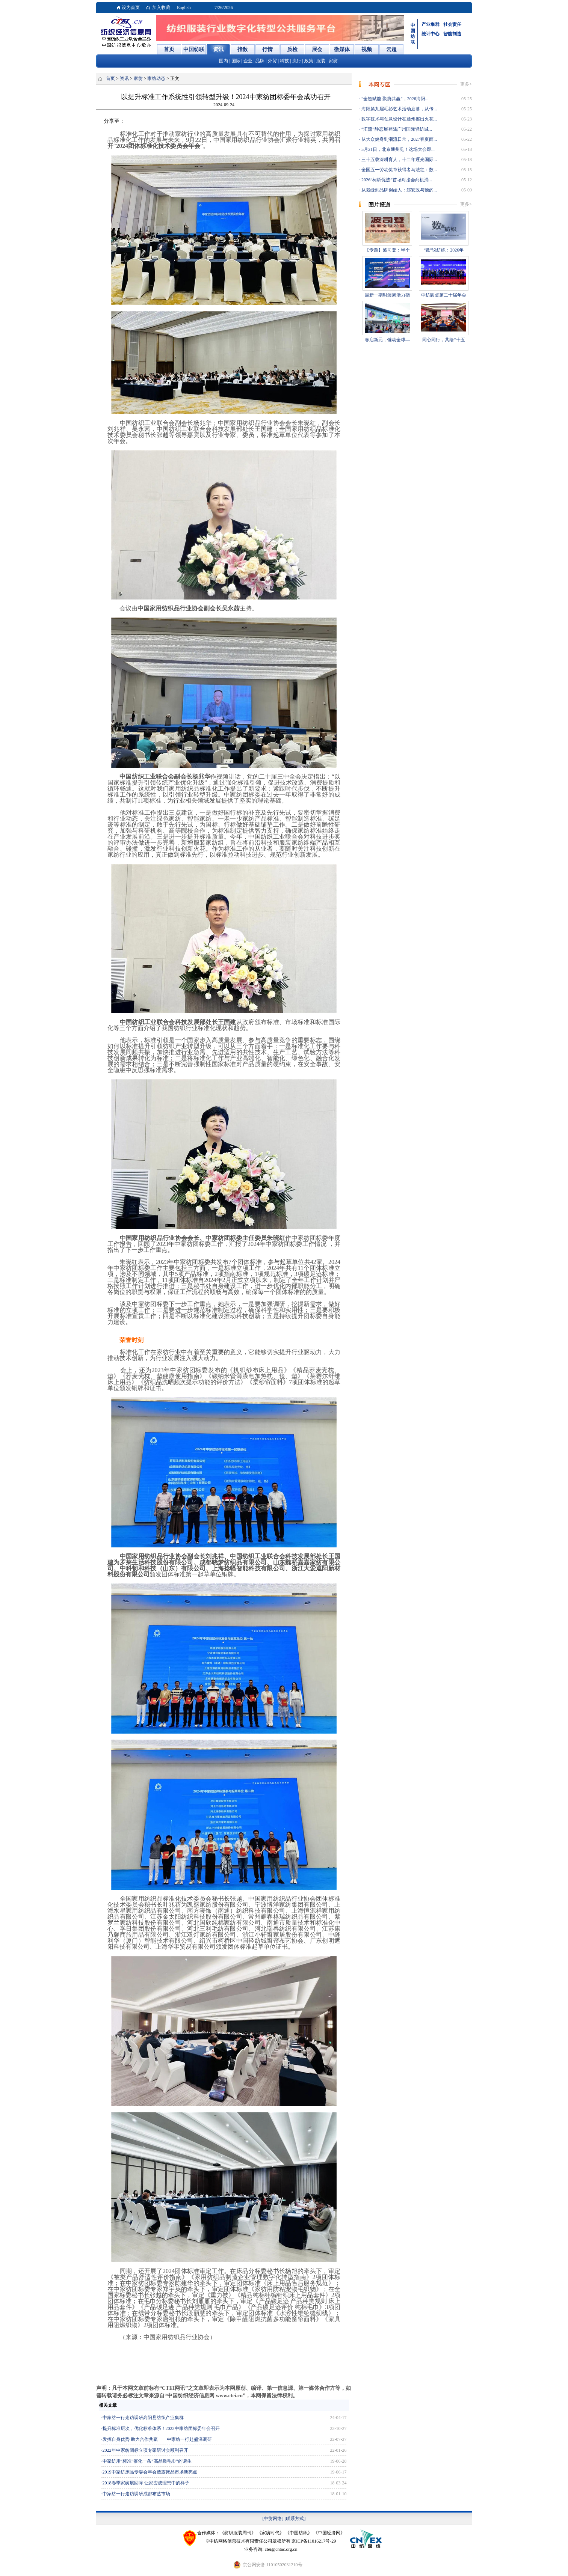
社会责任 (452, 24)
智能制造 (452, 33)
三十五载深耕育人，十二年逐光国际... (398, 159)
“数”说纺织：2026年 (444, 250)
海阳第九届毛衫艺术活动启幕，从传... (398, 108)
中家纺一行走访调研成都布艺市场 (136, 2493)
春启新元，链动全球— (387, 339)
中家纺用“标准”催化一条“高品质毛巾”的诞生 (147, 2461)
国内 (223, 60)
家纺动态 (156, 78)
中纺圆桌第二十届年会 (443, 295)
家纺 (333, 60)
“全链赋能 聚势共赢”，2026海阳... (394, 98)
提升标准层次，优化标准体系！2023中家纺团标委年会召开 (161, 2428)
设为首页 (131, 7)
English (184, 7)
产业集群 (430, 24)
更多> (466, 84)
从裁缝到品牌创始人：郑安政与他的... (398, 190)
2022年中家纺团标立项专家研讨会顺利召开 (145, 2450)
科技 (284, 60)
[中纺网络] (273, 2518)
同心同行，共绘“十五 (443, 339)
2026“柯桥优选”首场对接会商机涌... (396, 179)
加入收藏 (161, 7)
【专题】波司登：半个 (387, 250)
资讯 (124, 78)
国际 (235, 60)
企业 (247, 60)
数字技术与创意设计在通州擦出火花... (398, 119)
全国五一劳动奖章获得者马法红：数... (398, 169)
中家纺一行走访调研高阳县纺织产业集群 (143, 2417)
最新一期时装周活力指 (387, 295)
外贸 (272, 60)
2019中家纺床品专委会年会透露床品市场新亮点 (150, 2472)
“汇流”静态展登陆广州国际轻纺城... (396, 129)
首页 (110, 78)
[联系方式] (295, 2518)
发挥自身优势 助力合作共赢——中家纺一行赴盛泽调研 (157, 2439)
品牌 (259, 60)
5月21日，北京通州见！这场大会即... (397, 149)
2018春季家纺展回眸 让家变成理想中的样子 (146, 2483)
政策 (308, 60)
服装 (320, 60)
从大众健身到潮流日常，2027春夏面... (398, 139)
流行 (296, 60)
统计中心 (430, 33)
